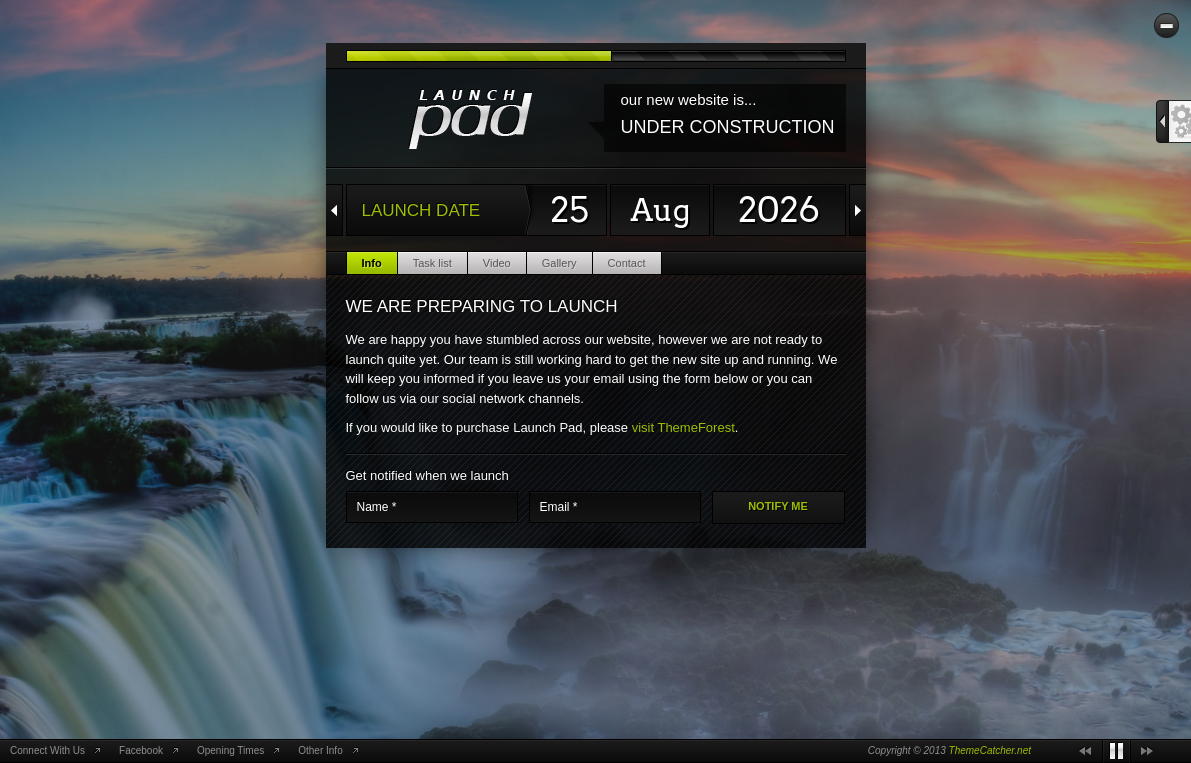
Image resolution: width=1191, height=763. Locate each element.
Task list (432, 263)
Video (497, 263)
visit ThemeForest (683, 427)
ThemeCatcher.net (990, 750)
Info (372, 263)
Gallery (559, 263)
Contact (627, 263)
